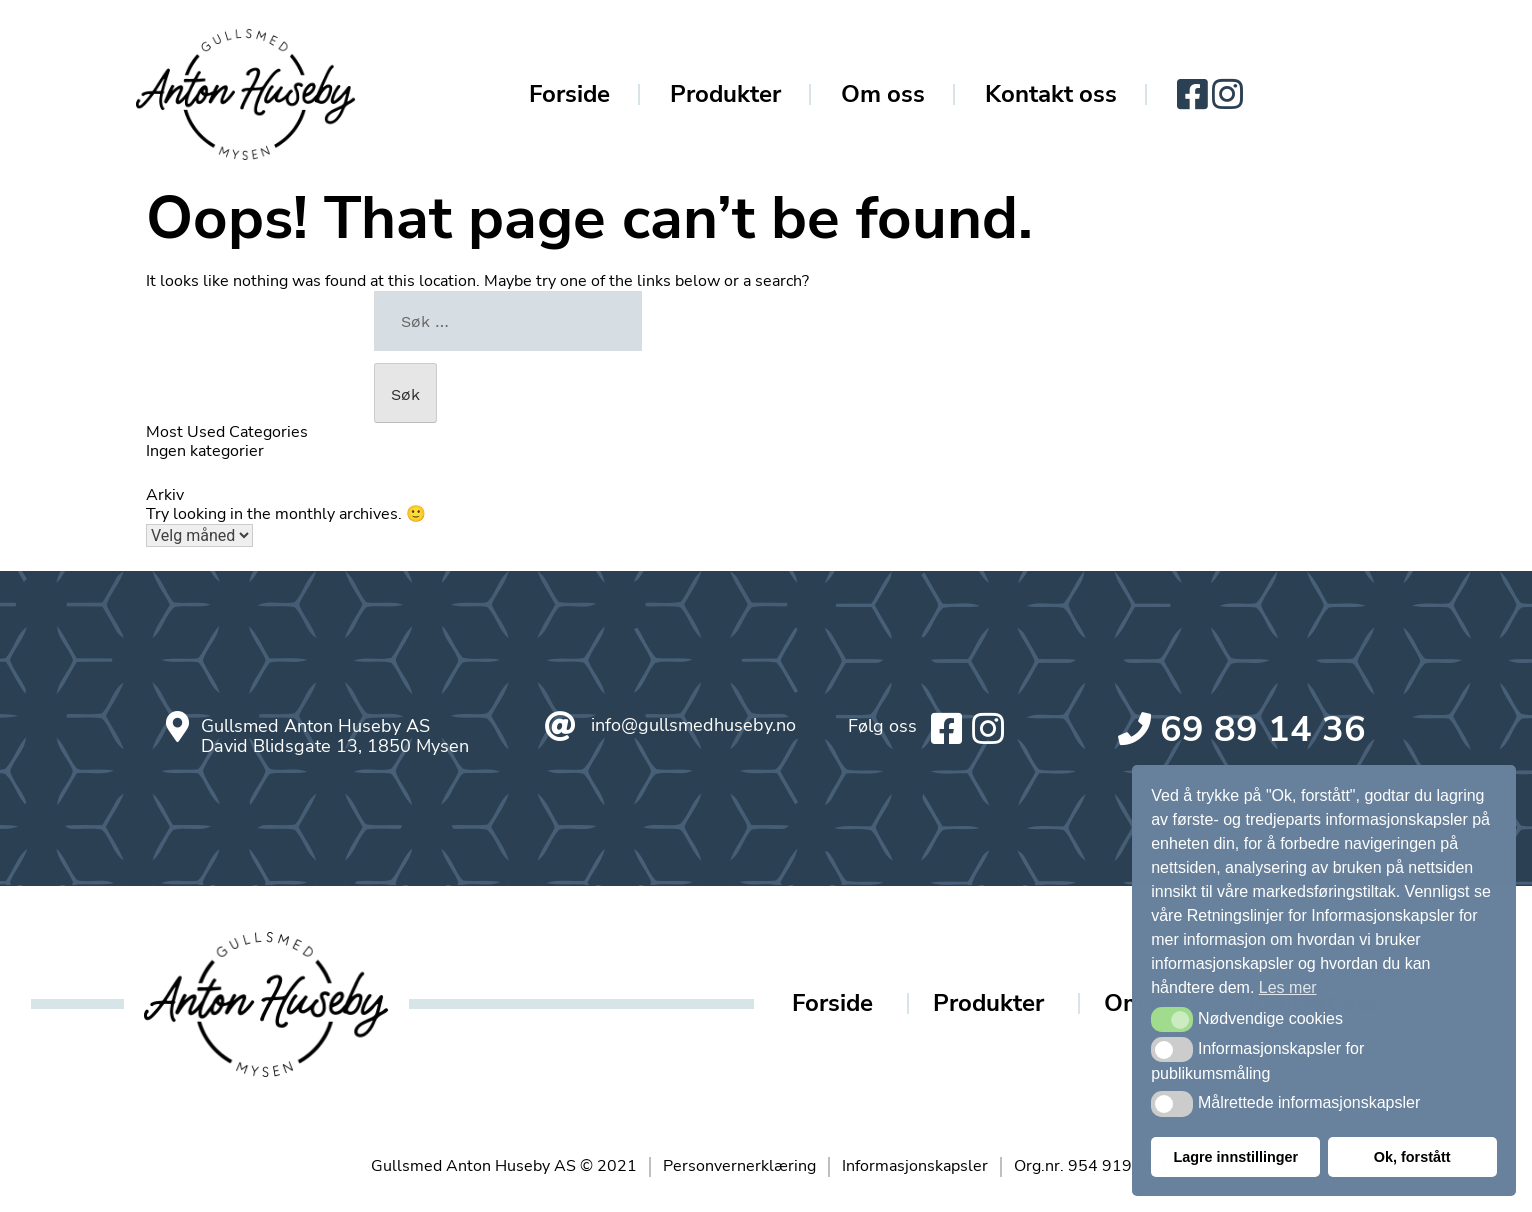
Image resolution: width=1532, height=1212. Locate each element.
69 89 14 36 (1263, 729)
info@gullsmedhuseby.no (693, 725)
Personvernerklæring (739, 1166)
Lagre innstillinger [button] (1235, 1157)
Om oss (883, 94)
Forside (569, 94)
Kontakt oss (1051, 94)
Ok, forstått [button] (1412, 1157)
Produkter (725, 94)
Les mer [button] (1288, 987)
